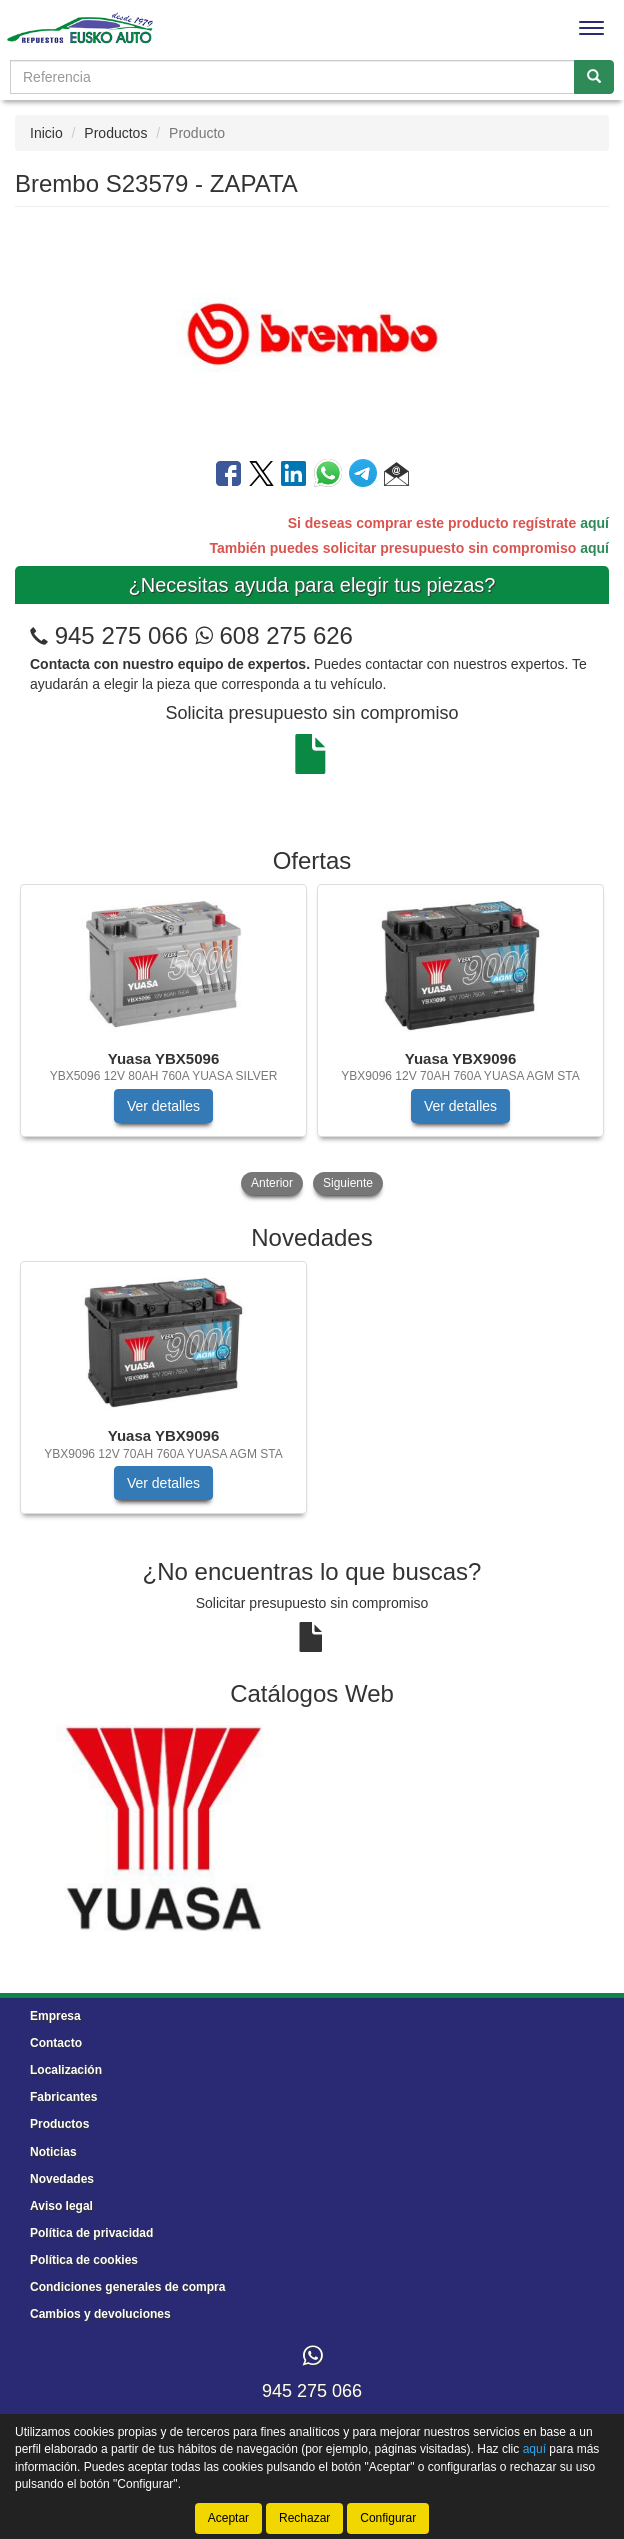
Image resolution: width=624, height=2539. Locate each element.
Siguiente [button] (348, 1183)
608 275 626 (274, 635)
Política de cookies (84, 2260)
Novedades (62, 2179)
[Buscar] (594, 77)
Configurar (388, 2518)
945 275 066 (121, 635)
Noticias (53, 2152)
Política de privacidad (91, 2233)
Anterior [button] (272, 1183)
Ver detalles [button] (163, 1106)
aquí (594, 523)
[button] (396, 477)
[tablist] (312, 1042)
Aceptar (228, 2518)
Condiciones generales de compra (127, 2287)
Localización (66, 2070)
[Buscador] (292, 77)
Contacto (56, 2043)
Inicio (46, 133)
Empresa (55, 2016)
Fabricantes (63, 2097)
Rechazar (304, 2518)
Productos (115, 133)
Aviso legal (61, 2206)
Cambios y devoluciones (100, 2314)
